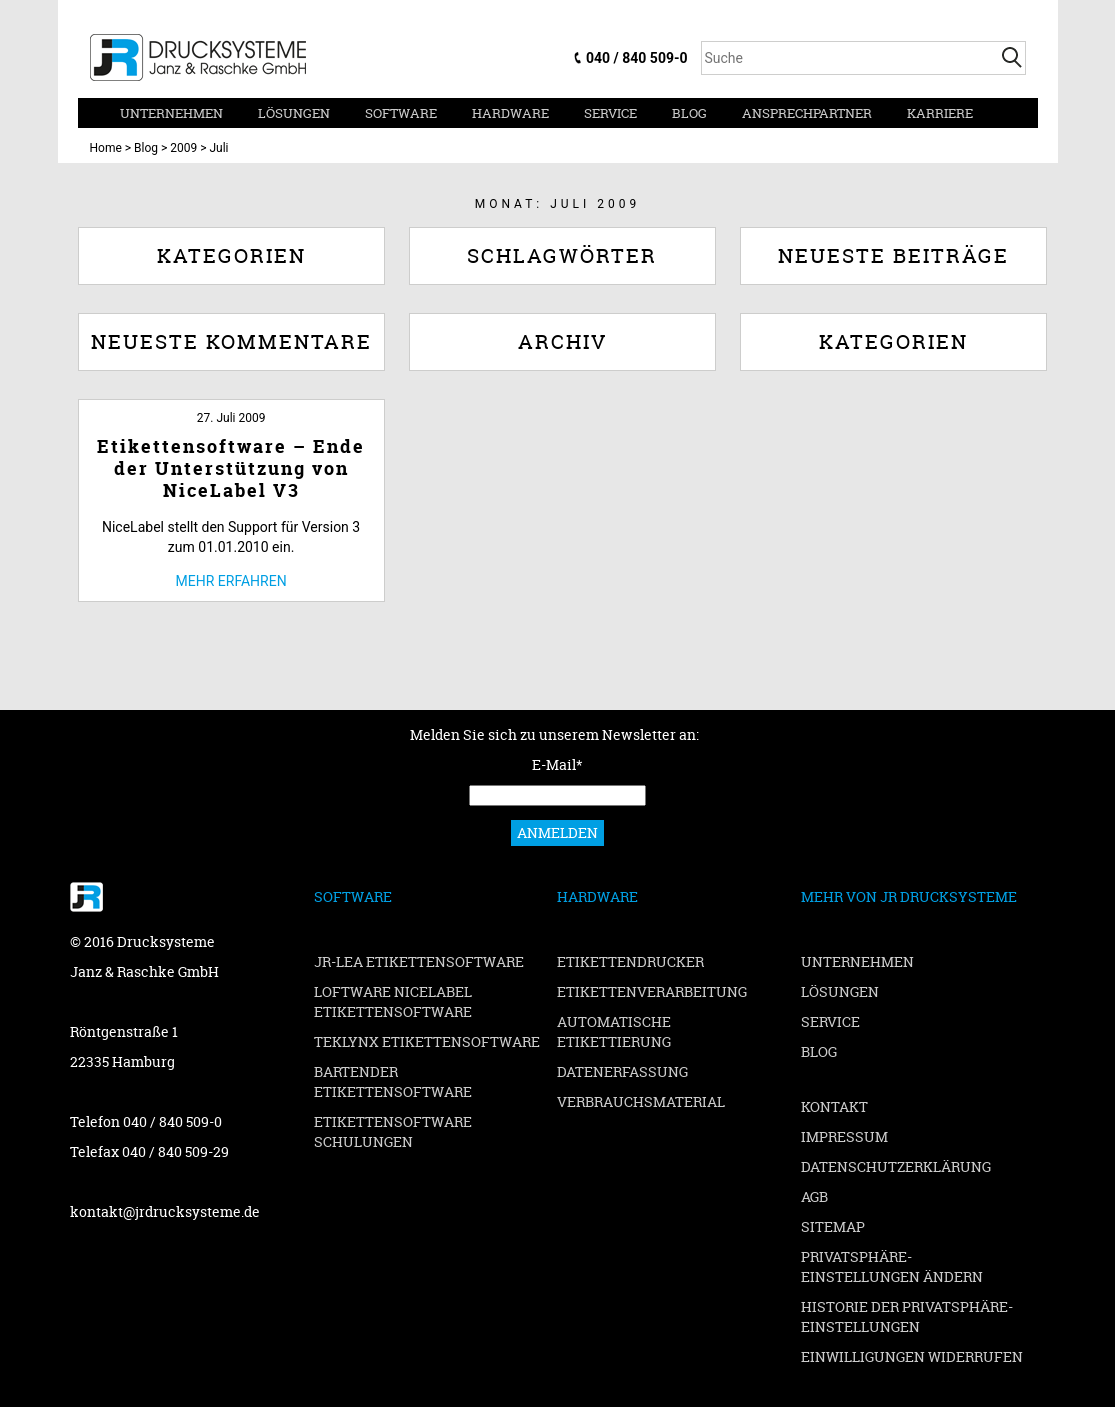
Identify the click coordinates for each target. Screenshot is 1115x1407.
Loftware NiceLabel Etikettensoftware (393, 1001)
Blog (689, 113)
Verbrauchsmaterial (641, 1101)
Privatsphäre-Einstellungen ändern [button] (892, 1266)
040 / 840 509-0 (636, 58)
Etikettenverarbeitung (652, 991)
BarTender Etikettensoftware (393, 1081)
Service (610, 113)
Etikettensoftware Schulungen (393, 1131)
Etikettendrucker (630, 961)
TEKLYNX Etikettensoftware (427, 1041)
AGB (814, 1196)
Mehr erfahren (231, 581)
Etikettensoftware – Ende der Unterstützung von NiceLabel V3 (231, 468)
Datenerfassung (622, 1071)
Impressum (844, 1136)
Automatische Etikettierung (614, 1031)
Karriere (940, 113)
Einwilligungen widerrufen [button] (912, 1356)
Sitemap (833, 1226)
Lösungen (294, 113)
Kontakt (834, 1106)
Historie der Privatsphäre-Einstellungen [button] (907, 1316)
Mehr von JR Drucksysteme (909, 896)
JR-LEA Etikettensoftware (419, 961)
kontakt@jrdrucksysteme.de (165, 1211)
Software (401, 113)
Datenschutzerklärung (896, 1166)
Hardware (510, 113)
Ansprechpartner (807, 113)
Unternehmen (171, 113)
